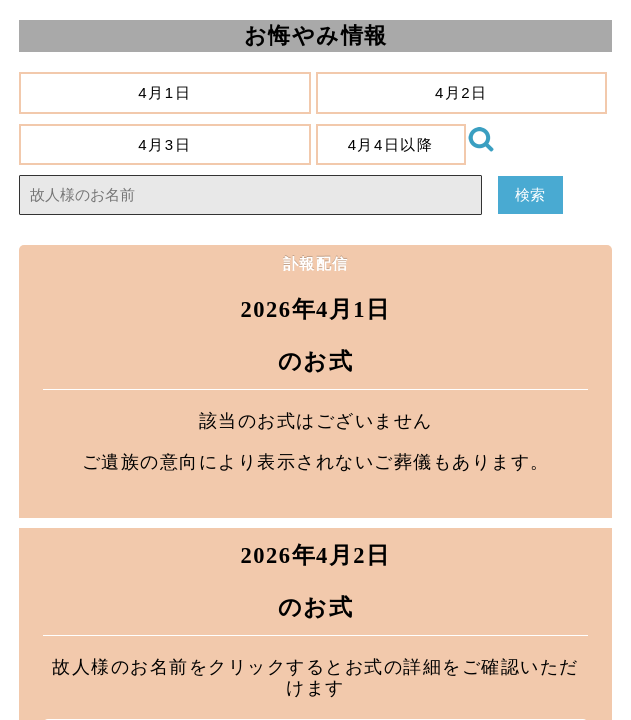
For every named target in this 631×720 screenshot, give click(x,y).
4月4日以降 (390, 144)
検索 (530, 194)
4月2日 (461, 92)
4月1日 (165, 92)
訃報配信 (316, 263)
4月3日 (165, 144)
